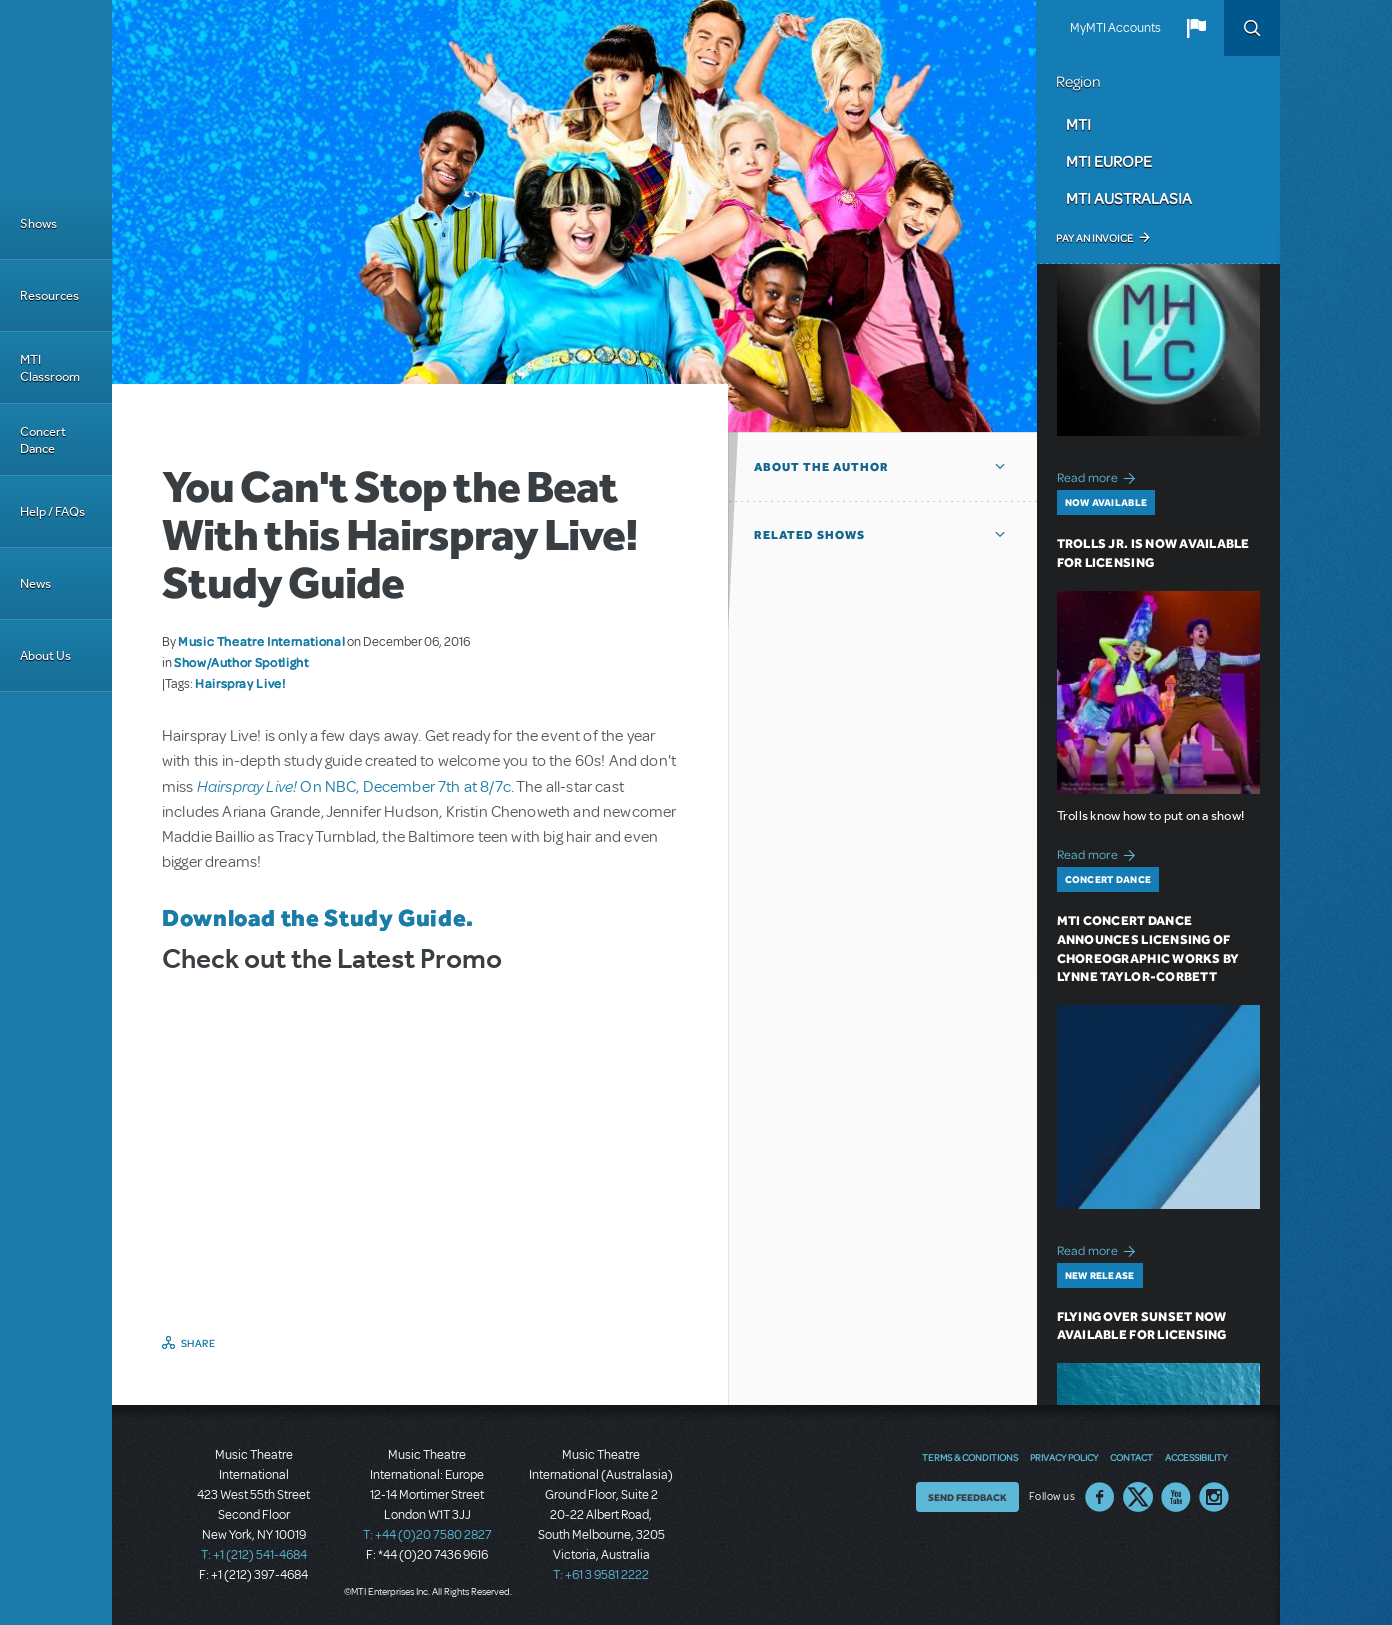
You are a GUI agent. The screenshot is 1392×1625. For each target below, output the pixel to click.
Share (198, 1343)
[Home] (56, 94)
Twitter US (1138, 1497)
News (35, 583)
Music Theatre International (261, 641)
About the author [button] (821, 467)
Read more (1099, 475)
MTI (1078, 124)
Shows (38, 223)
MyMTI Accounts (1115, 28)
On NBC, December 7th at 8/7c (354, 787)
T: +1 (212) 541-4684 (254, 1555)
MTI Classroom (50, 368)
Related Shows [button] (809, 535)
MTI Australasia (1129, 198)
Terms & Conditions (970, 1457)
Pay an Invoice (1094, 238)
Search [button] (1252, 28)
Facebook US (1100, 1497)
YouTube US (1176, 1497)
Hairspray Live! (240, 683)
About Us (45, 655)
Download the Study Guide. (318, 917)
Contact (1131, 1457)
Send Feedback (967, 1497)
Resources (49, 295)
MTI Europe (1109, 161)
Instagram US (1214, 1497)
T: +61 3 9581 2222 (601, 1575)
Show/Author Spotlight (241, 662)
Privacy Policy (1064, 1457)
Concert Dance (43, 440)
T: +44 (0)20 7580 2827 (427, 1535)
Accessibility (1196, 1457)
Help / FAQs (52, 511)
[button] (1196, 28)
